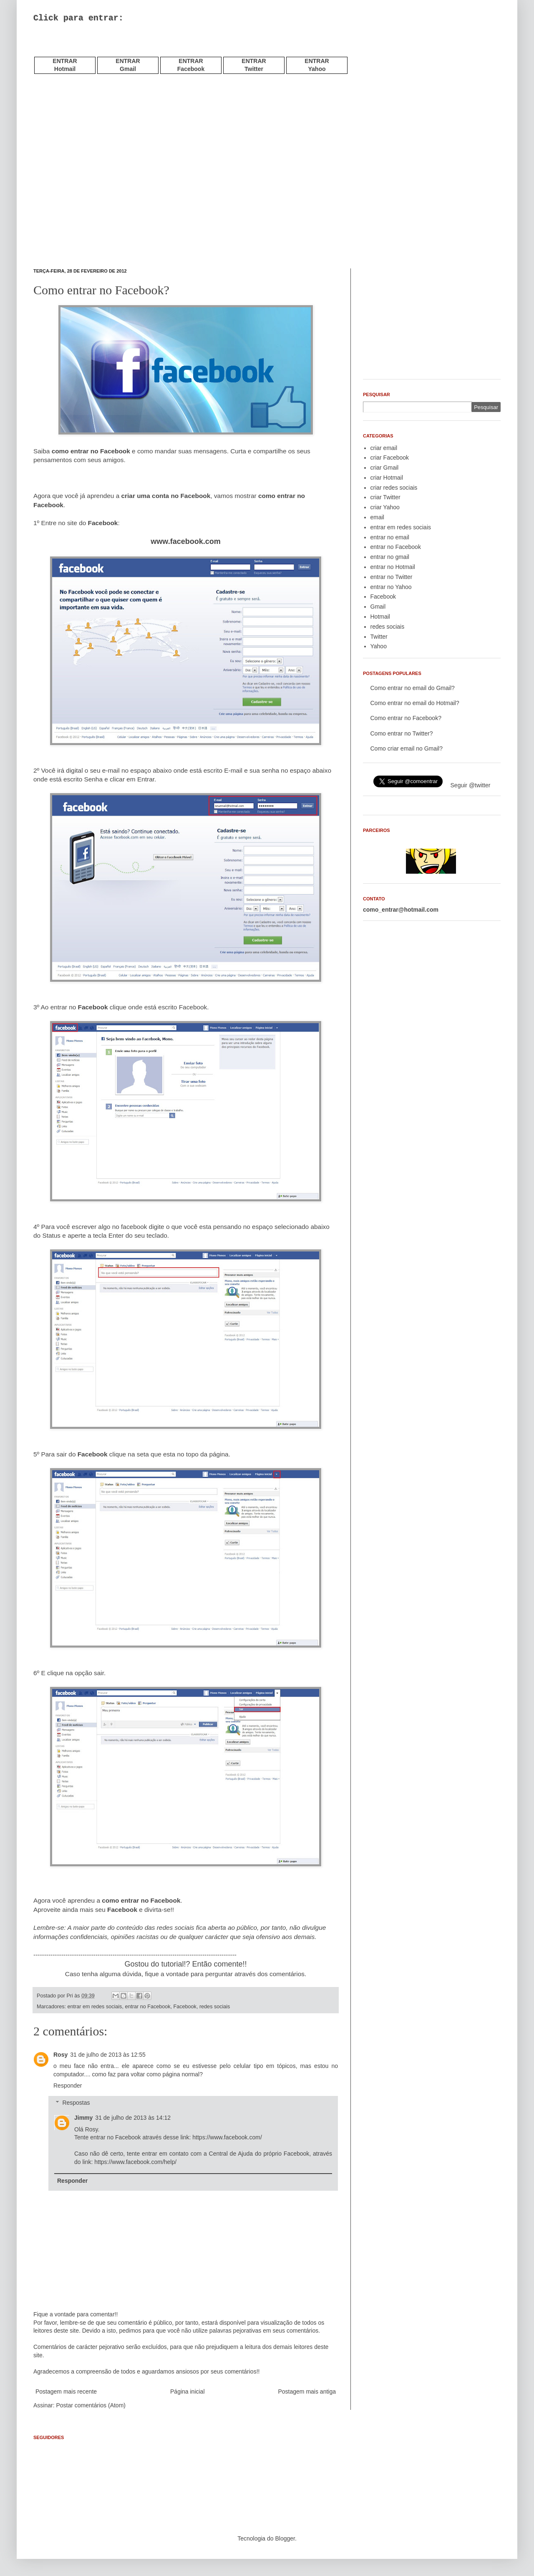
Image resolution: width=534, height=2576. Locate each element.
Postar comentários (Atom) (91, 2405)
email (377, 517)
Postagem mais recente (66, 2391)
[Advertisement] (131, 50)
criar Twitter (385, 497)
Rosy (60, 2054)
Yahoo (378, 646)
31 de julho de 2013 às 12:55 (108, 2054)
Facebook (185, 2007)
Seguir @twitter (471, 785)
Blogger (285, 2538)
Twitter (379, 636)
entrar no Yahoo (391, 587)
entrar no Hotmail (392, 567)
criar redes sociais (394, 487)
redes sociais (214, 2007)
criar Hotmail (386, 477)
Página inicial (187, 2391)
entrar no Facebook (147, 2007)
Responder (67, 2085)
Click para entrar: (78, 18)
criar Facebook (389, 457)
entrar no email (389, 537)
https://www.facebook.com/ (227, 2137)
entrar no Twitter (391, 577)
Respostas (76, 2102)
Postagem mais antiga (307, 2391)
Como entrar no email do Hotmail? (414, 703)
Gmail (378, 606)
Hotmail (380, 616)
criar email (384, 448)
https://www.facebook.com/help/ (135, 2162)
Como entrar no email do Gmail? (412, 688)
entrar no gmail (389, 557)
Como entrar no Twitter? (401, 733)
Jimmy (83, 2117)
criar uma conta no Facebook (166, 495)
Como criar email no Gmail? (406, 748)
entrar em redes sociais (95, 2007)
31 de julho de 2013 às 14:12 (133, 2117)
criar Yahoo (385, 507)
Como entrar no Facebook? (405, 718)
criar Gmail (384, 467)
